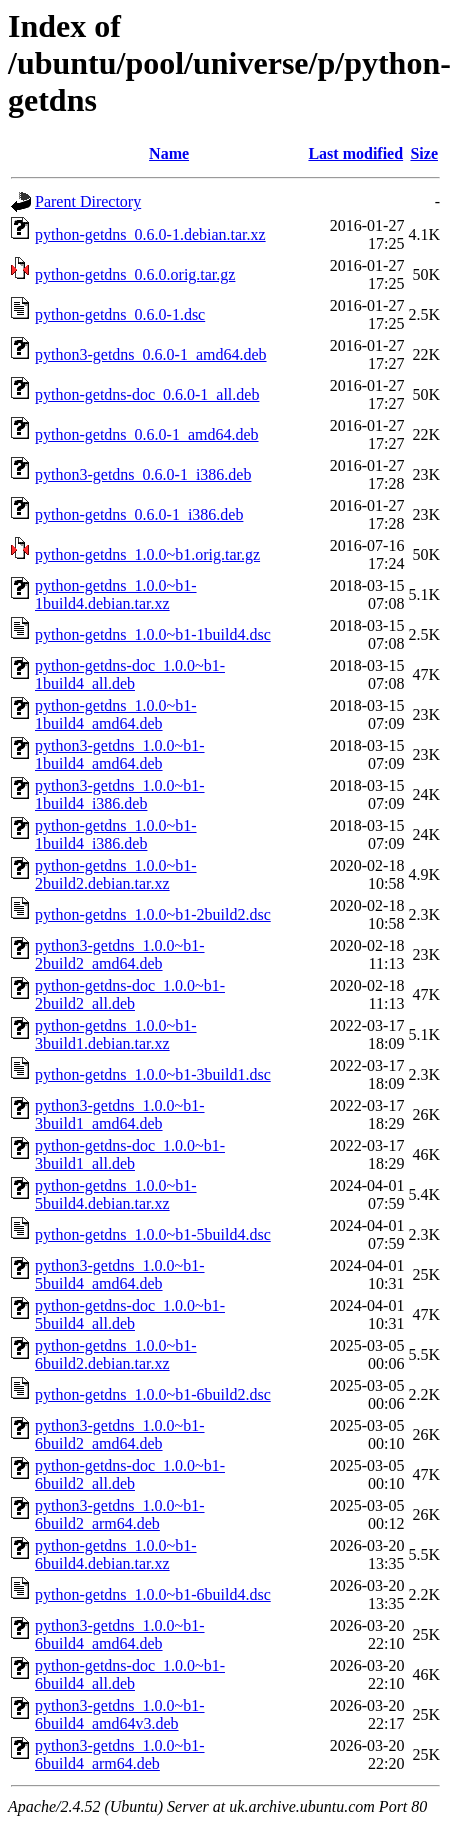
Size (424, 153)
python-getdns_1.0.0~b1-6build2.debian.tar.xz (116, 1354)
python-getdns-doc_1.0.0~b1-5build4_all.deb (130, 1314)
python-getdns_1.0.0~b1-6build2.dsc (153, 1394)
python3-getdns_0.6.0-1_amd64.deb (151, 354)
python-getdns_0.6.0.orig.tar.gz (135, 274)
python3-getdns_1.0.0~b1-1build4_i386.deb (120, 794)
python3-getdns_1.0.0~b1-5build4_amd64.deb (120, 1274)
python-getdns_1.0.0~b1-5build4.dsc (153, 1234)
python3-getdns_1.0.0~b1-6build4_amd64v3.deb (120, 1714)
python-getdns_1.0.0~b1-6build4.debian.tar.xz (116, 1554)
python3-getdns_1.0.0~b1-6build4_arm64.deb (120, 1754)
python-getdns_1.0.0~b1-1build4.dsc (153, 634)
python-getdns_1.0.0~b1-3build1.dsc (153, 1074)
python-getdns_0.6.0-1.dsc (120, 314)
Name (169, 153)
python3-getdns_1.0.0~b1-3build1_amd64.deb (120, 1114)
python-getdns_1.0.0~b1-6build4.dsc (153, 1594)
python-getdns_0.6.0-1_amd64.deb (147, 434)
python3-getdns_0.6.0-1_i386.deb (143, 474)
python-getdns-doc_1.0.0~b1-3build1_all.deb (130, 1154)
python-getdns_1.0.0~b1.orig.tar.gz (147, 554)
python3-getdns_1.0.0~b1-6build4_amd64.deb (120, 1634)
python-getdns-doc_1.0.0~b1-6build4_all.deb (130, 1674)
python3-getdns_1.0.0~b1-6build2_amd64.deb (120, 1434)
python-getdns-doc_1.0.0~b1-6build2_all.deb (130, 1474)
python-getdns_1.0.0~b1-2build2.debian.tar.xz (116, 874)
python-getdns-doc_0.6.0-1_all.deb (147, 394)
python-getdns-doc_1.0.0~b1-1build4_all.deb (130, 674)
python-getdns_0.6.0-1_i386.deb (139, 514)
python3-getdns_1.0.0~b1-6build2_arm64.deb (120, 1514)
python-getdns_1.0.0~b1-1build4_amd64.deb (116, 714)
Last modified (355, 153)
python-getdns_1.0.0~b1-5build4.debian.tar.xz (116, 1194)
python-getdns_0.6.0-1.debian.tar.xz (150, 234)
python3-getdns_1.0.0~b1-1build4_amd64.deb (120, 754)
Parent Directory (88, 201)
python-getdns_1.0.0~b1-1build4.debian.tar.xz (116, 594)
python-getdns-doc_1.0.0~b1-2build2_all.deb (130, 994)
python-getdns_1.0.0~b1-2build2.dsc (153, 914)
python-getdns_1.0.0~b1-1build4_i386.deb (116, 834)
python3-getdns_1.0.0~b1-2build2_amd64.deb (120, 954)
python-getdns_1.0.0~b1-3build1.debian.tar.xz (116, 1034)
